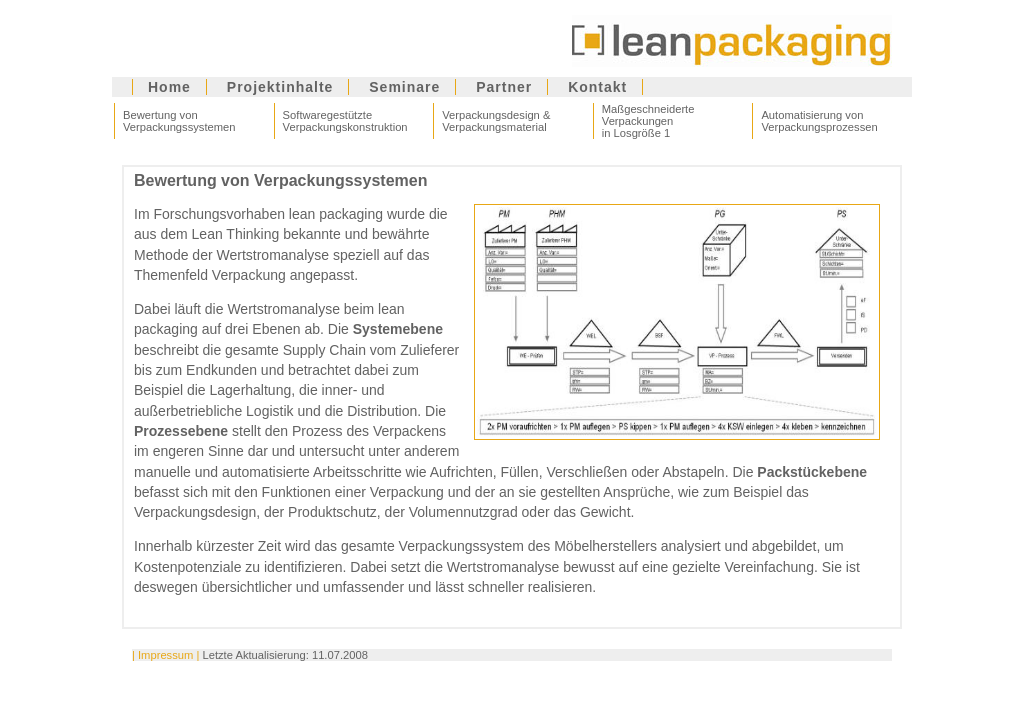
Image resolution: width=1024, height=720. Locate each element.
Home (169, 87)
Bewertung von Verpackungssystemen (179, 121)
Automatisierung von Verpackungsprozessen (819, 121)
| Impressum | (165, 655)
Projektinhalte (280, 87)
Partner (504, 87)
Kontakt (597, 87)
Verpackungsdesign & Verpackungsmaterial (496, 121)
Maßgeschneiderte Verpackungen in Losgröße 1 (648, 121)
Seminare (404, 87)
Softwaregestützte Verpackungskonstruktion (345, 121)
